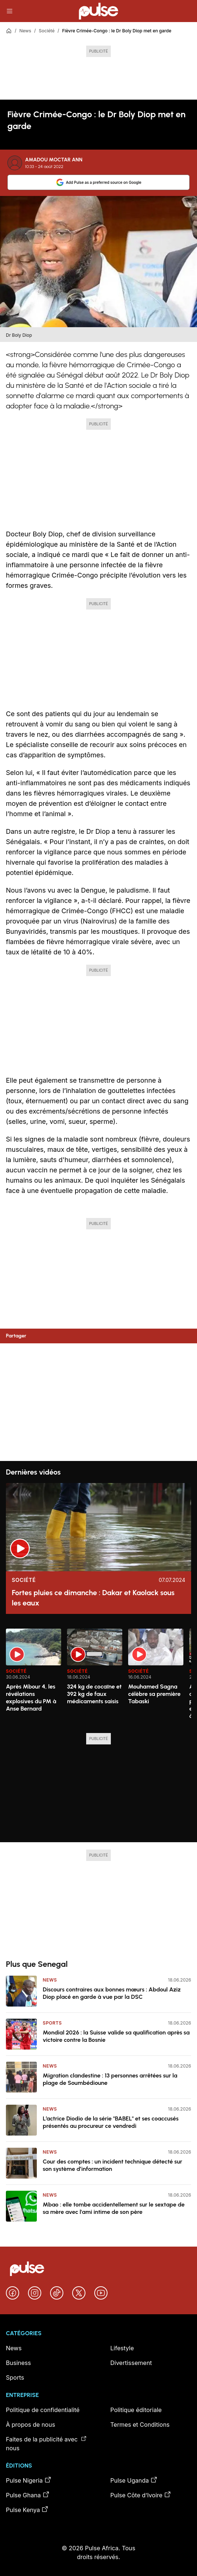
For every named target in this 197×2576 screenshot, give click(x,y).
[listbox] (98, 1676)
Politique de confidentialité (43, 2410)
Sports (52, 2023)
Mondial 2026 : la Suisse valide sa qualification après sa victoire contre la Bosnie (116, 2036)
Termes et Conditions (140, 2424)
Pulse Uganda (134, 2480)
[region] (98, 1676)
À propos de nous (30, 2424)
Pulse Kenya (27, 2509)
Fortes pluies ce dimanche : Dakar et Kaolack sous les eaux (93, 1597)
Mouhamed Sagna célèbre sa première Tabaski (154, 1694)
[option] (33, 1678)
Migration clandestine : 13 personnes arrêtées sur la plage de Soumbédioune (110, 2079)
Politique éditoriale (136, 2410)
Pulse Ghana (28, 2495)
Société (46, 30)
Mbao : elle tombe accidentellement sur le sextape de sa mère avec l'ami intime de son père (114, 2208)
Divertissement (131, 2362)
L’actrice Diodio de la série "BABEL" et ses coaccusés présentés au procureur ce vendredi (111, 2122)
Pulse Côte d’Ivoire (141, 2495)
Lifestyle (122, 2348)
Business (18, 2362)
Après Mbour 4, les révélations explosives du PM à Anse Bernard (31, 1697)
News (25, 30)
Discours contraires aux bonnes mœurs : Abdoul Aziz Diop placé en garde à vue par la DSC (112, 1993)
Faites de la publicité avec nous (46, 2443)
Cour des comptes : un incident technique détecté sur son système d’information (112, 2165)
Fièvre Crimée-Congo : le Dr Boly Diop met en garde (117, 30)
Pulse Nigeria (29, 2480)
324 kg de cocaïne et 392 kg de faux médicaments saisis (94, 1694)
